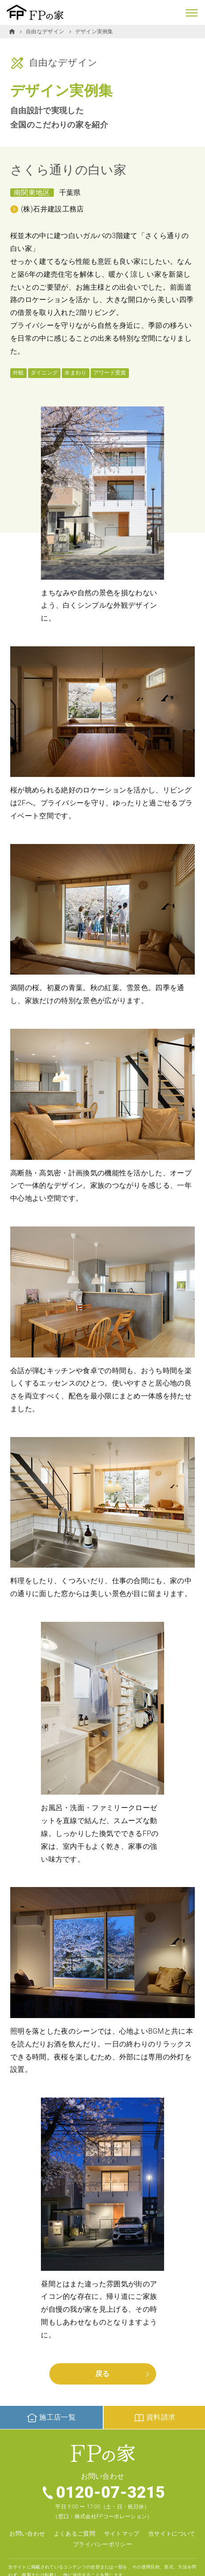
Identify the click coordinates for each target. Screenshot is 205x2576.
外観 (18, 373)
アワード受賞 (109, 373)
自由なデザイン (45, 31)
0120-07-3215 (110, 2492)
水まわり (75, 373)
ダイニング (44, 373)
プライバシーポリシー (102, 2544)
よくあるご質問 (74, 2533)
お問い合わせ (27, 2533)
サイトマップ (122, 2533)
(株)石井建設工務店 (52, 209)
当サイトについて (172, 2533)
